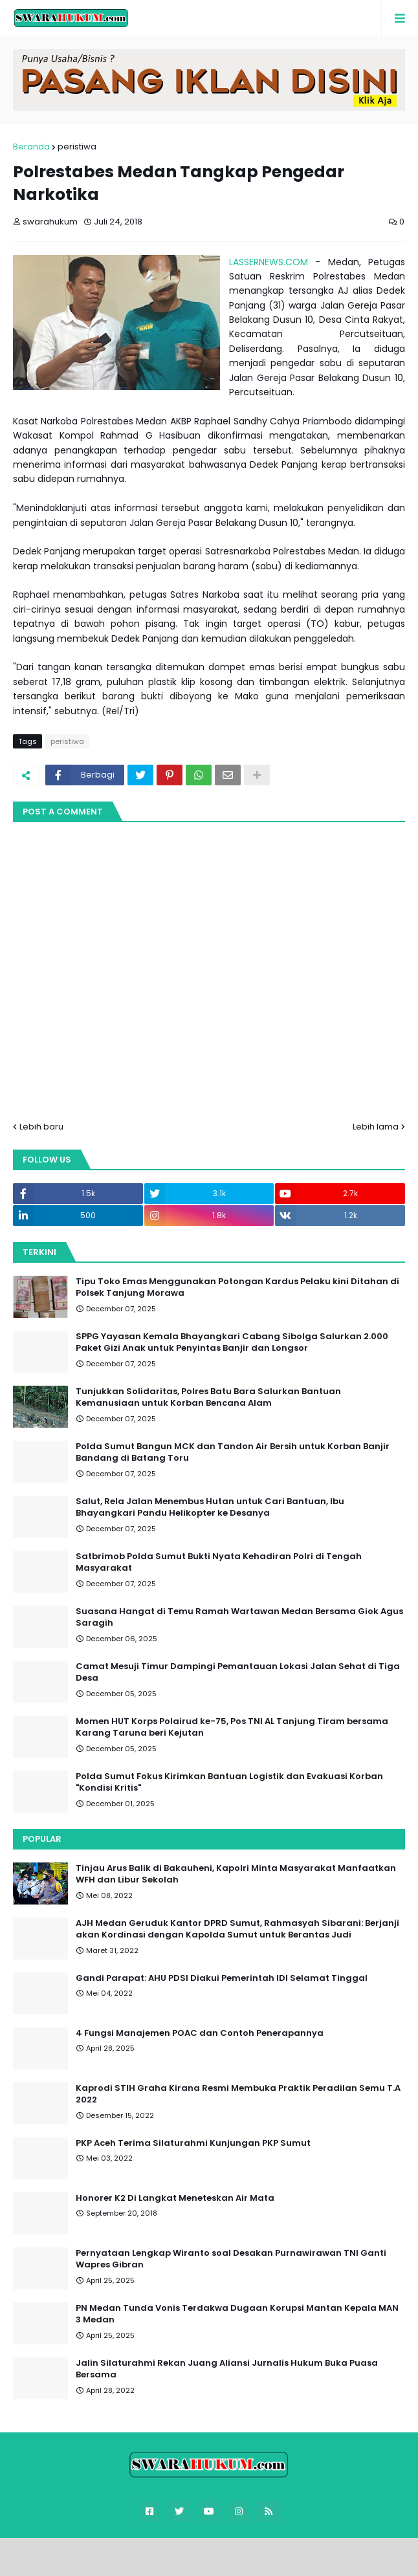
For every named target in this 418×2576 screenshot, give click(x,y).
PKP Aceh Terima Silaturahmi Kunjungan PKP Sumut (193, 2143)
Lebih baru (41, 1126)
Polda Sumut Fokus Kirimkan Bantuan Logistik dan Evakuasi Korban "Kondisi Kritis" (229, 1782)
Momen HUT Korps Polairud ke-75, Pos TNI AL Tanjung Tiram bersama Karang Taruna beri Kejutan (232, 1727)
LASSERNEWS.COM (268, 262)
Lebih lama (376, 1126)
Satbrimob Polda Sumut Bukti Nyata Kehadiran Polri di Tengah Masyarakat (219, 1562)
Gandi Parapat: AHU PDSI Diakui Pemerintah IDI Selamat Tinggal (222, 1978)
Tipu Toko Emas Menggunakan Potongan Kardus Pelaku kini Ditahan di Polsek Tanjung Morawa (237, 1287)
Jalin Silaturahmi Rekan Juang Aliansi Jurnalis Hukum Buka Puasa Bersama (227, 2369)
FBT (285, 2554)
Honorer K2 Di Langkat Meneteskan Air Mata (175, 2198)
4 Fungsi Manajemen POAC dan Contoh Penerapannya (200, 2033)
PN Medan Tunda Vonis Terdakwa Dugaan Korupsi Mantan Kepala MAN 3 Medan (237, 2314)
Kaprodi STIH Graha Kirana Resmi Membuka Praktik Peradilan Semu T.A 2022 (238, 2094)
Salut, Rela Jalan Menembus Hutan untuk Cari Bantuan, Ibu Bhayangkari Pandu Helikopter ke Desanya (210, 1507)
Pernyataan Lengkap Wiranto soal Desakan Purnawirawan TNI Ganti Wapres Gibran (231, 2259)
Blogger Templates (217, 2554)
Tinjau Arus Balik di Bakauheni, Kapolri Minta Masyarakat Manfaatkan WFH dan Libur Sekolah (236, 1874)
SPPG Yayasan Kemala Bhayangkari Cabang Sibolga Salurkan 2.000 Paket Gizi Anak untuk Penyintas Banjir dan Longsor (232, 1342)
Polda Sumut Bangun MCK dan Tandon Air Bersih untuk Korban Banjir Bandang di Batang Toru (233, 1452)
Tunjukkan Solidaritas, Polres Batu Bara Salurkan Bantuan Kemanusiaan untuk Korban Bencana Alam (208, 1397)
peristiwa (77, 146)
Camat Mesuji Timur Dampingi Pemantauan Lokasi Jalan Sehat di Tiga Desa (238, 1672)
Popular (42, 1839)
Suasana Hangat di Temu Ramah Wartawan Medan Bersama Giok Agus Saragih (239, 1617)
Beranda (31, 146)
